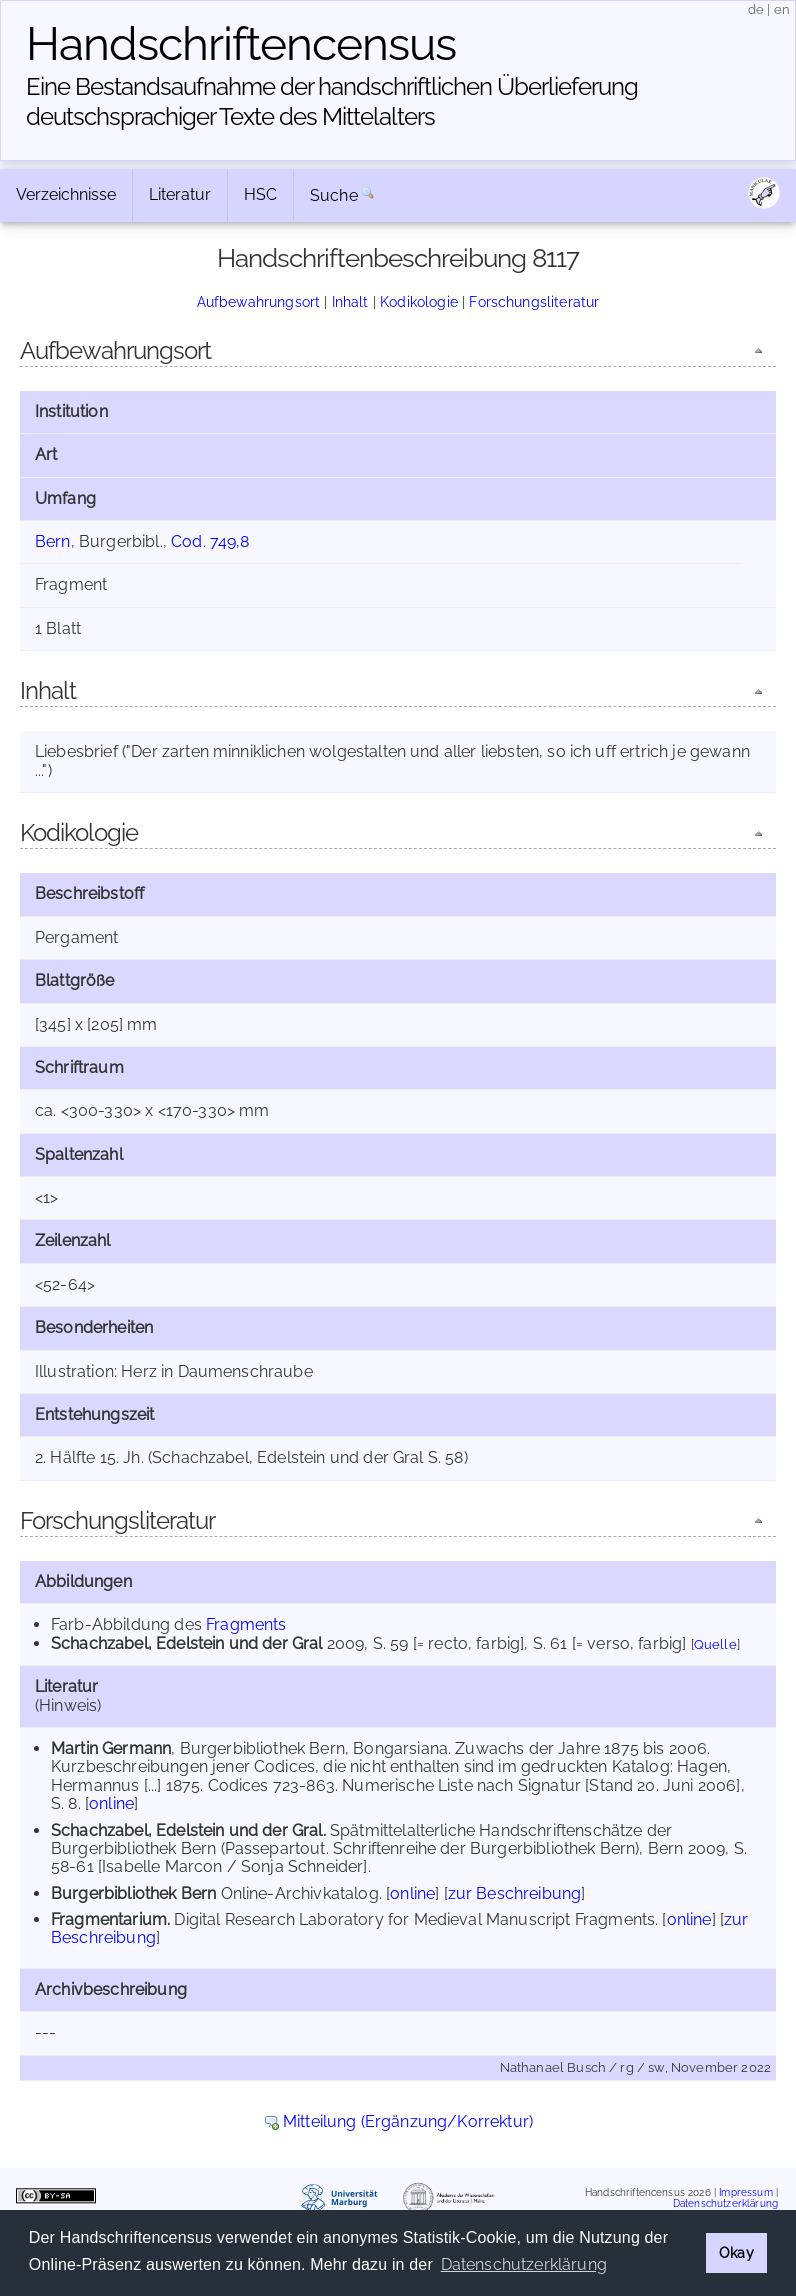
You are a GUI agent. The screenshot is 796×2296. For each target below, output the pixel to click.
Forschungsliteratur (534, 301)
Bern (53, 541)
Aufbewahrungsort (259, 301)
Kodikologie (419, 301)
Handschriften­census (241, 44)
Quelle (715, 1644)
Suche (334, 195)
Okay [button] (736, 2252)
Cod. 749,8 (210, 541)
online (111, 1803)
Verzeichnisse (66, 194)
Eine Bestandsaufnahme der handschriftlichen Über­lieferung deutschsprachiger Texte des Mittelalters (332, 101)
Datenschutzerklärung (725, 2203)
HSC (260, 194)
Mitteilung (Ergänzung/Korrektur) (408, 2121)
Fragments (246, 1624)
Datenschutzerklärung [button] (524, 2264)
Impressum (745, 2191)
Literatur (180, 194)
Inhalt (350, 301)
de (756, 9)
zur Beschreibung (515, 1893)
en (782, 9)
